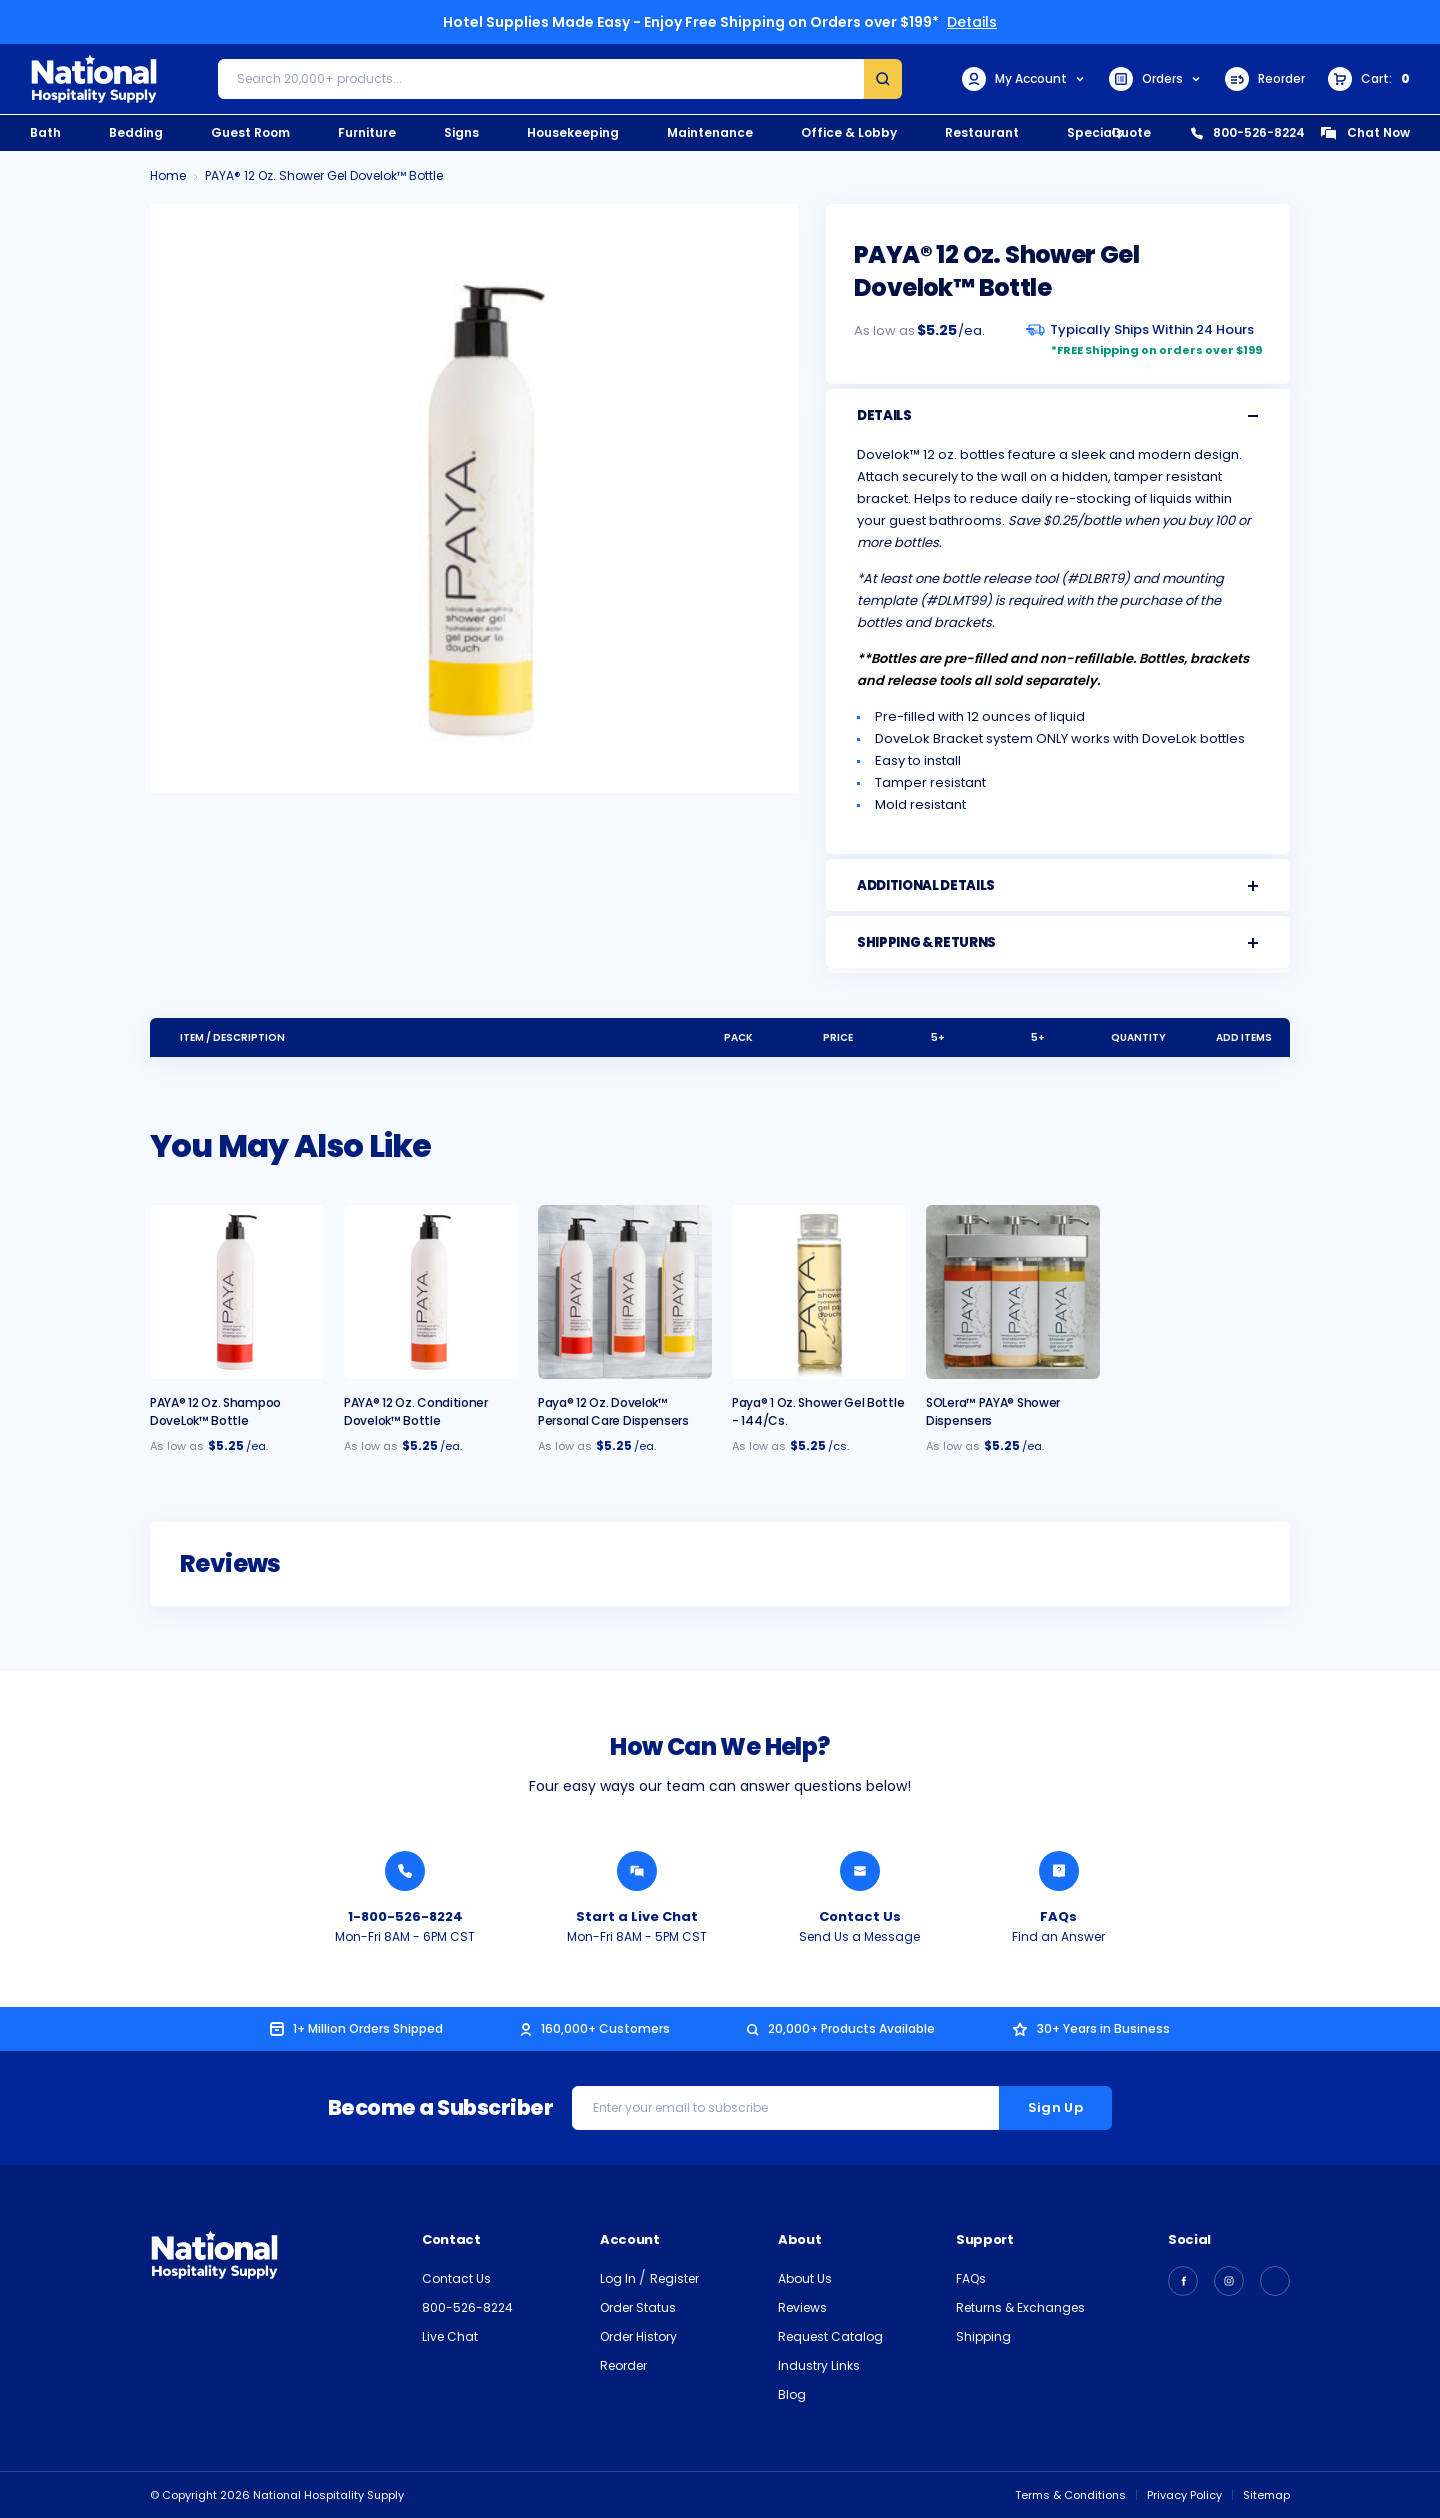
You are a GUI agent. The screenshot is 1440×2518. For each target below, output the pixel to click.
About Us (805, 2278)
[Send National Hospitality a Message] (860, 1871)
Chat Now (1365, 132)
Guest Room (250, 132)
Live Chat (450, 2336)
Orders (1155, 79)
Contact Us (456, 2278)
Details (972, 22)
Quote (1131, 132)
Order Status (638, 2307)
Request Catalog (830, 2336)
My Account (1024, 79)
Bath (45, 132)
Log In (619, 2278)
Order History (638, 2336)
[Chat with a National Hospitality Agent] (637, 1871)
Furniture (367, 132)
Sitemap (1266, 2495)
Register (674, 2278)
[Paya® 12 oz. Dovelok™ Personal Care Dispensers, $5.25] (625, 1292)
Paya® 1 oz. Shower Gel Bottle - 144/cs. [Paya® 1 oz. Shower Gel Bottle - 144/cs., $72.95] (818, 1411)
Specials (1095, 132)
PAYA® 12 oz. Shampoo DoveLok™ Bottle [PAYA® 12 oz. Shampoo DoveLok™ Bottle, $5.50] (215, 1411)
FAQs (971, 2278)
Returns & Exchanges (1020, 2307)
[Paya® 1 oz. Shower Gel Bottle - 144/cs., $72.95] (819, 1292)
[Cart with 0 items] (1369, 79)
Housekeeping (573, 132)
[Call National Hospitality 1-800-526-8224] (405, 1871)
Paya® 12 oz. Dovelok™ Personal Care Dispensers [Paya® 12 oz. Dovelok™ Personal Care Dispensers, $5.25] (613, 1411)
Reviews (802, 2307)
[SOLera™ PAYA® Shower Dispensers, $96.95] (1013, 1292)
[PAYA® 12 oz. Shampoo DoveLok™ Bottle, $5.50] (237, 1292)
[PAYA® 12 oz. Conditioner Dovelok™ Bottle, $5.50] (431, 1292)
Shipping (983, 2336)
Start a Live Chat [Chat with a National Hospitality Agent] (637, 1916)
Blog (792, 2394)
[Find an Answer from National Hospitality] (1059, 1871)
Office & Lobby (849, 132)
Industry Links (819, 2365)
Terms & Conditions (1070, 2495)
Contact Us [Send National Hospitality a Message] (860, 1916)
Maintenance (710, 132)
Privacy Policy (1184, 2495)
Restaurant (982, 132)
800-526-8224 (1248, 132)
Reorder (1265, 79)
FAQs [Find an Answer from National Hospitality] (1058, 1916)
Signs (461, 132)
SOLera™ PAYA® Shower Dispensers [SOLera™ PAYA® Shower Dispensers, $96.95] (993, 1411)
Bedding (136, 132)
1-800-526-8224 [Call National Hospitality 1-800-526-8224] (405, 1916)
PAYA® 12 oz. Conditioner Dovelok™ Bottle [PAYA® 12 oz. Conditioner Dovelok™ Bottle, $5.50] (416, 1411)
